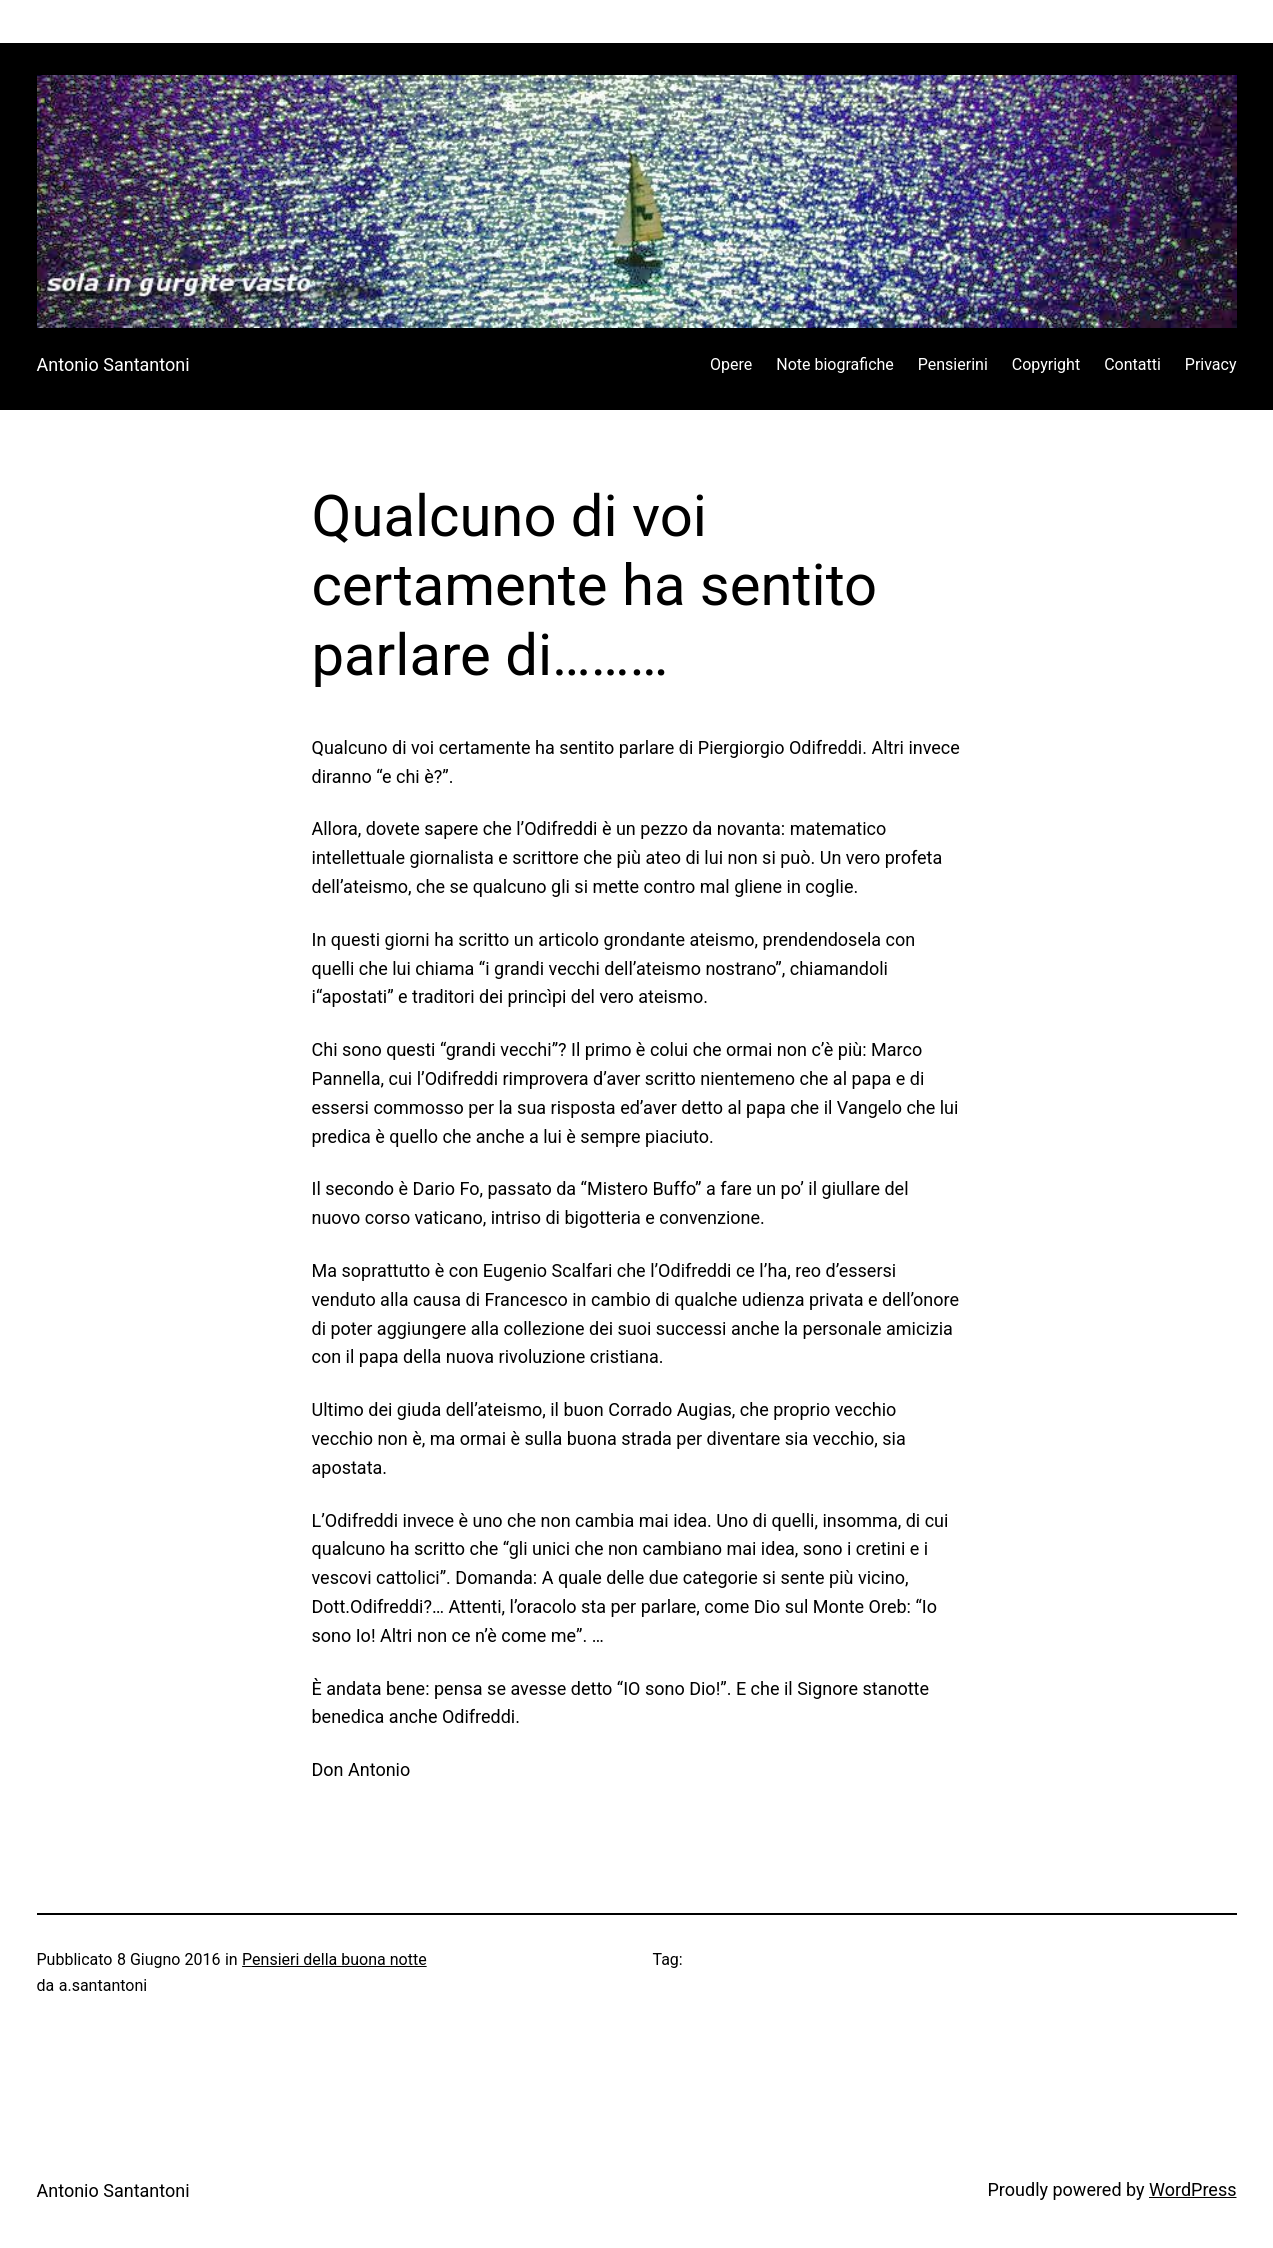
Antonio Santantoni (113, 364)
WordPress (1192, 2189)
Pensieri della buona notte (334, 1959)
